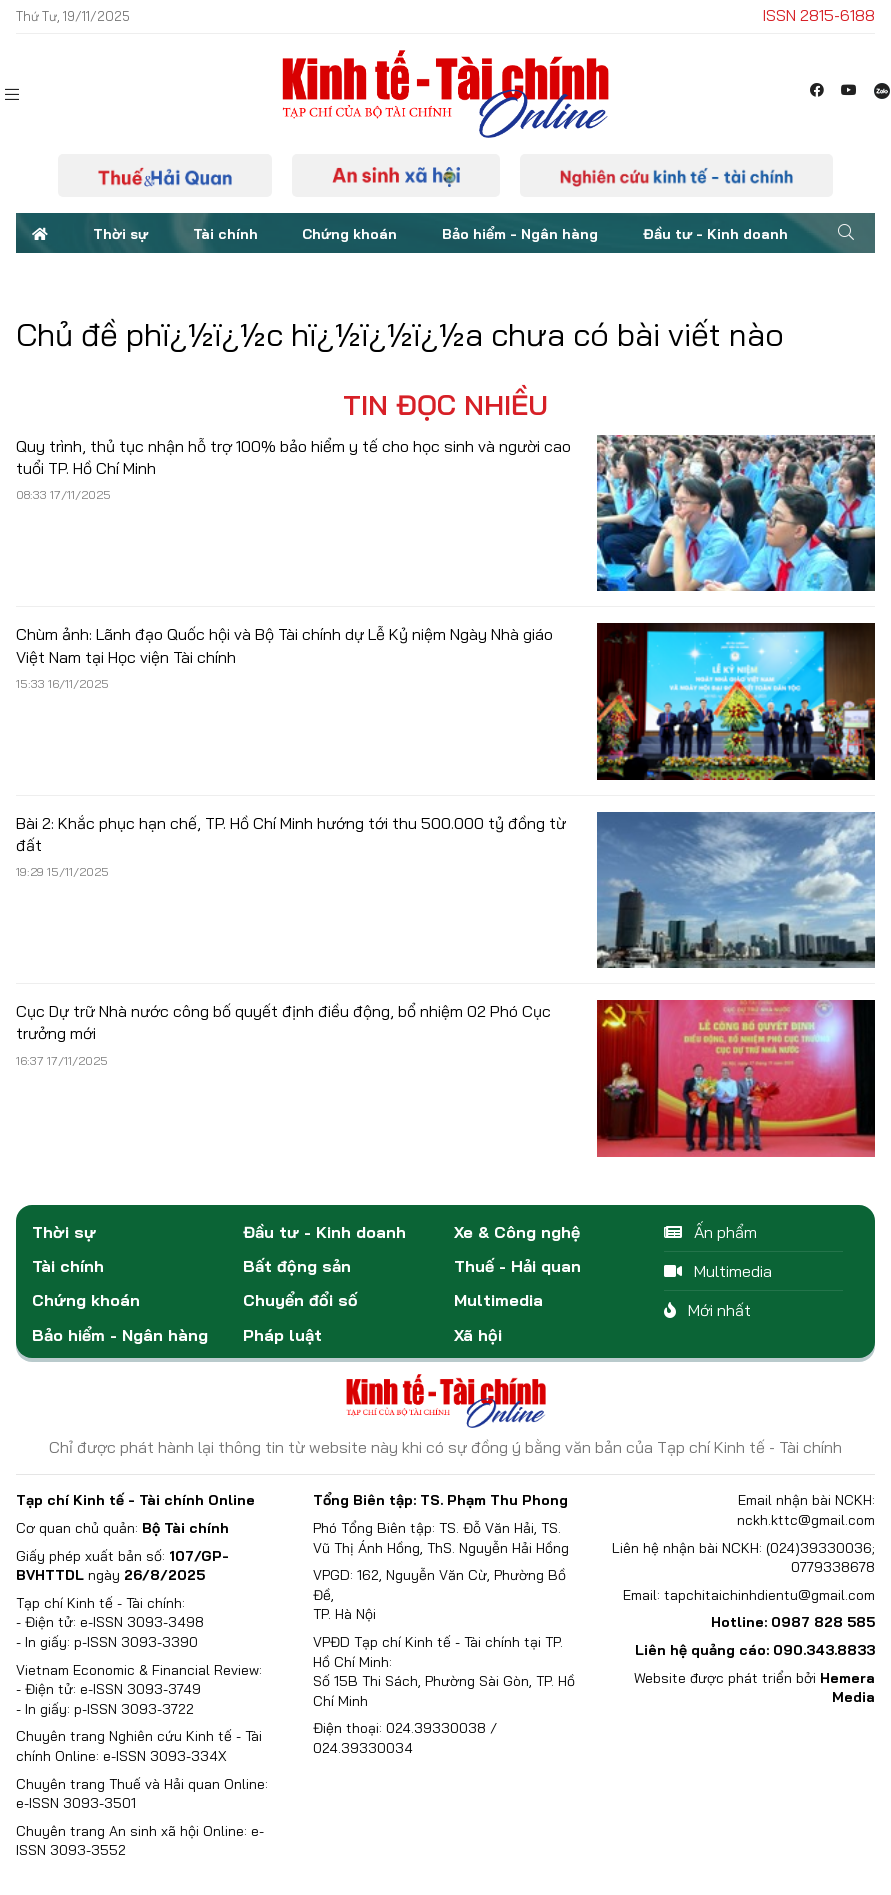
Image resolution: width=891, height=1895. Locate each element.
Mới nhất (707, 1310)
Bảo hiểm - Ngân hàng (520, 234)
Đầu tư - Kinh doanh (715, 234)
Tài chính (225, 234)
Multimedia (498, 1300)
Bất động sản (297, 1266)
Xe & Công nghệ (517, 1232)
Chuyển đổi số (300, 1300)
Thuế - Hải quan (517, 1266)
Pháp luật (282, 1335)
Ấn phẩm (710, 1232)
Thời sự (120, 234)
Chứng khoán (349, 234)
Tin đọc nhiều (445, 405)
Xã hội (478, 1335)
